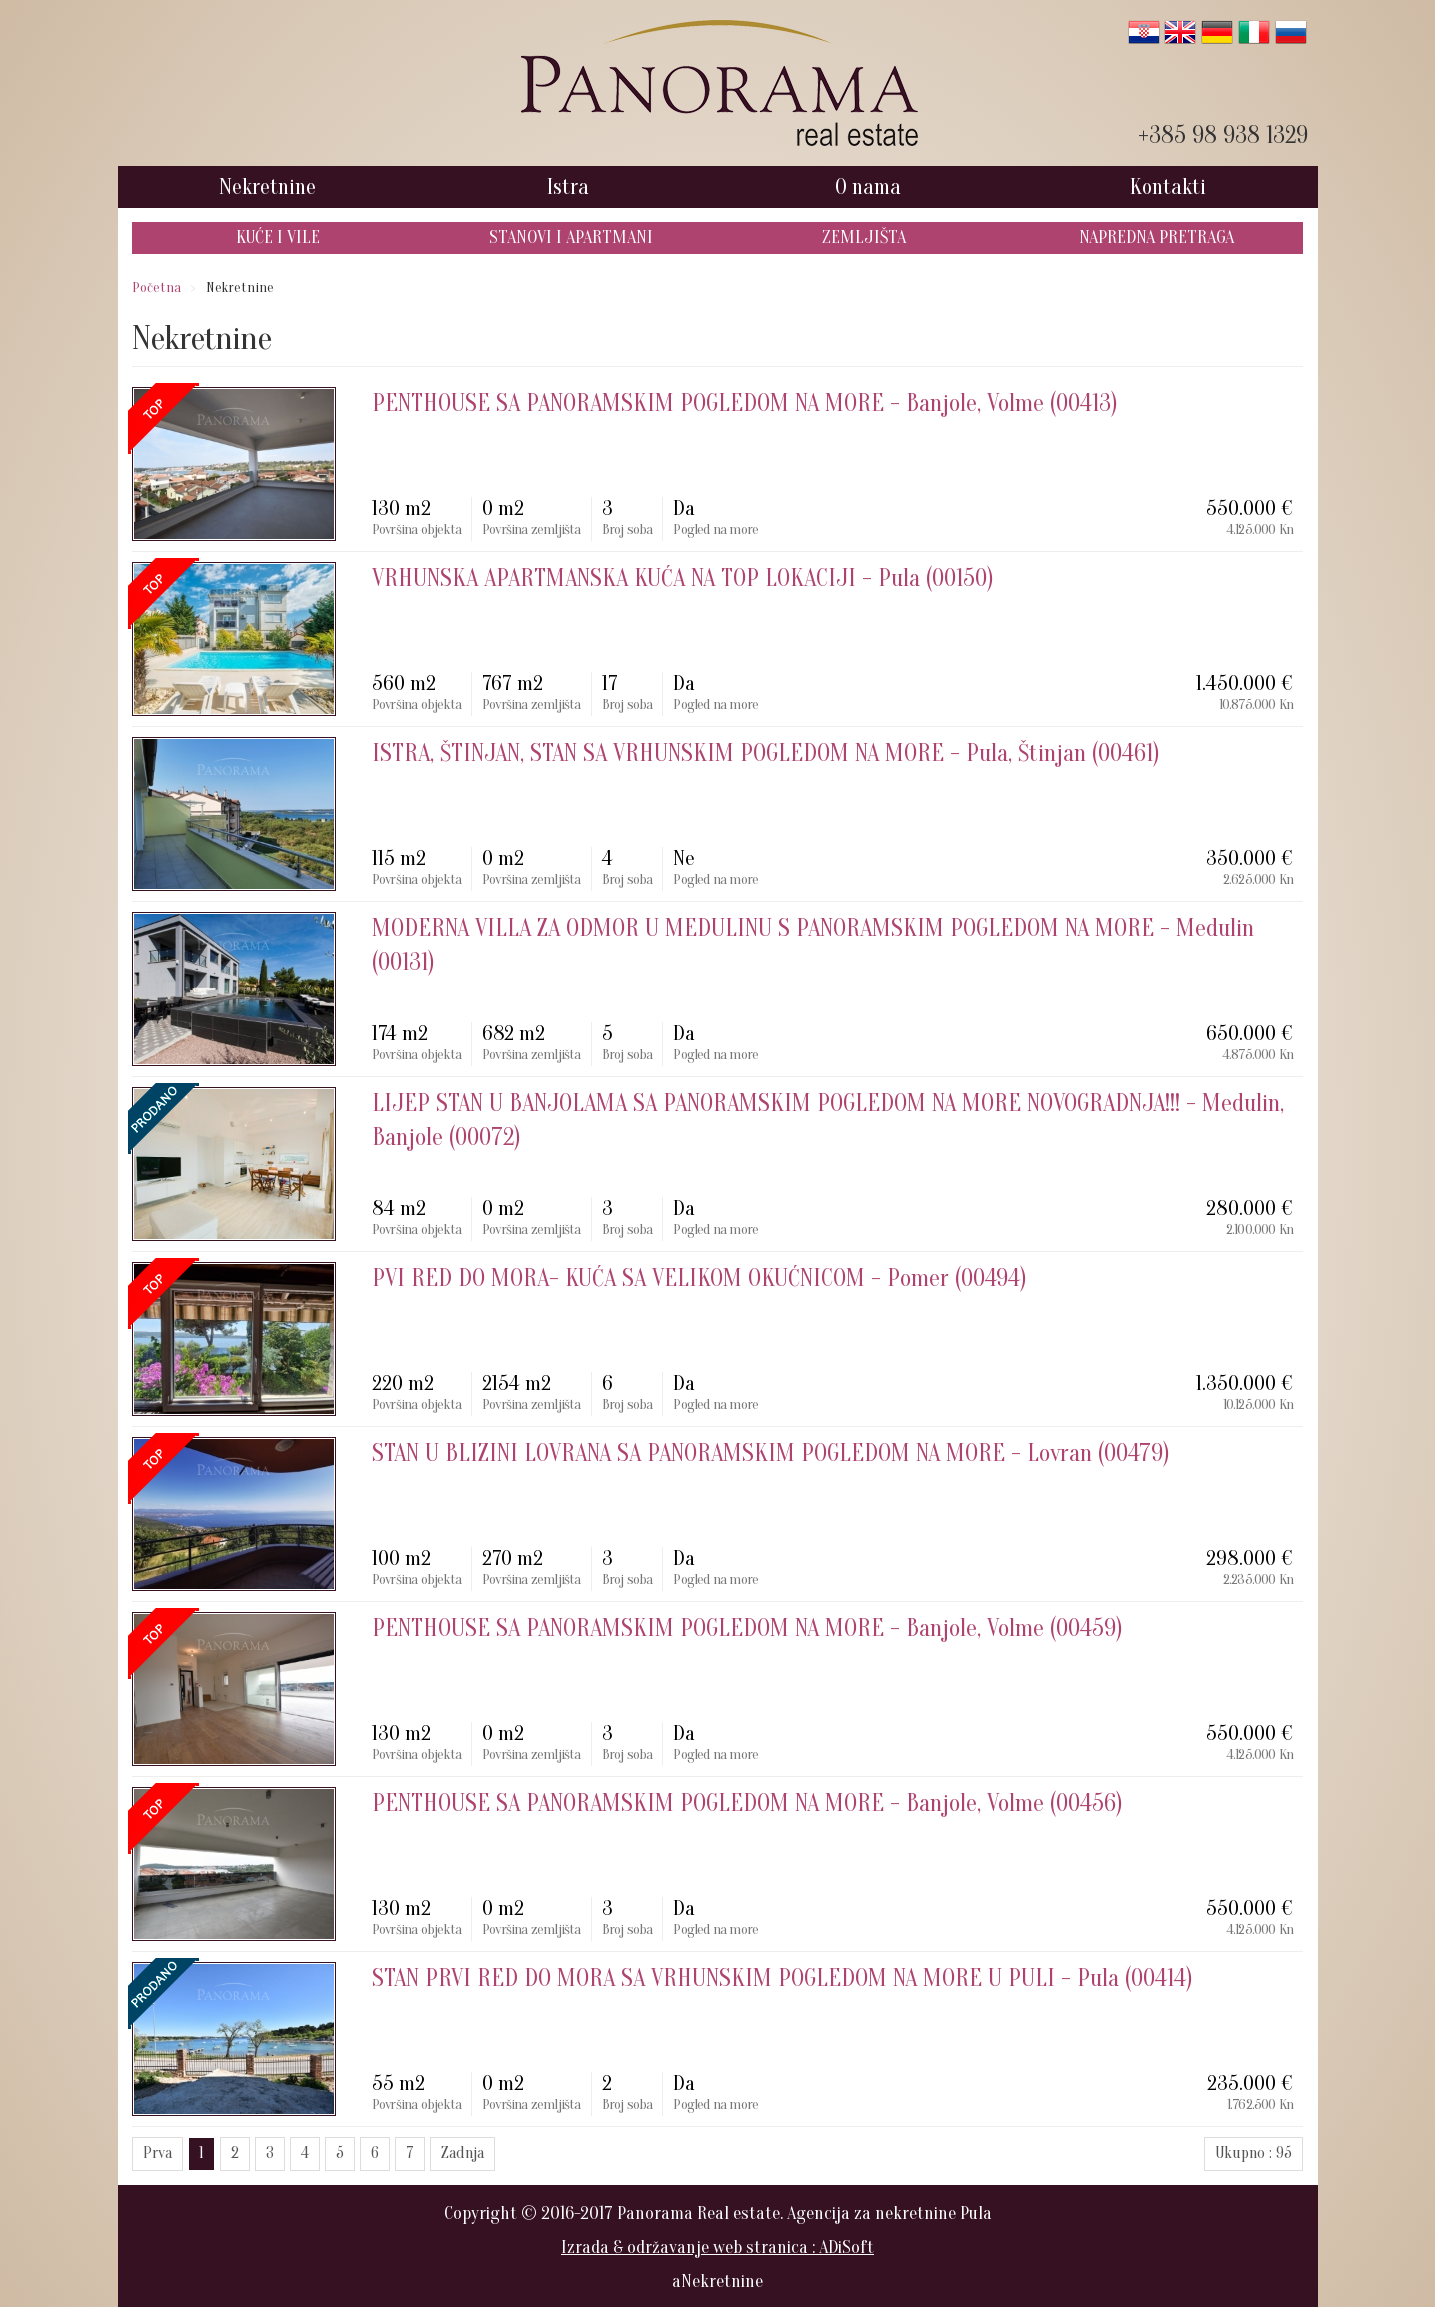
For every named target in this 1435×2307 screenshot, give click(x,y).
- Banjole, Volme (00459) (747, 1628)
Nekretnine (267, 187)
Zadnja (462, 2153)
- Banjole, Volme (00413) (745, 403)
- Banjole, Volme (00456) (747, 1803)
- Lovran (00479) (771, 1453)
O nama (868, 187)
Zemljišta (864, 237)
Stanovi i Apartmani (571, 237)
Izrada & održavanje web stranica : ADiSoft (717, 2247)
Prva (157, 2153)
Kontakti (1168, 187)
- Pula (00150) (683, 578)
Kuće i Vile (278, 237)
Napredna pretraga (1156, 237)
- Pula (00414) (782, 1978)
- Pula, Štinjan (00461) (766, 753)
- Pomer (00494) (699, 1278)
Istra (568, 187)
